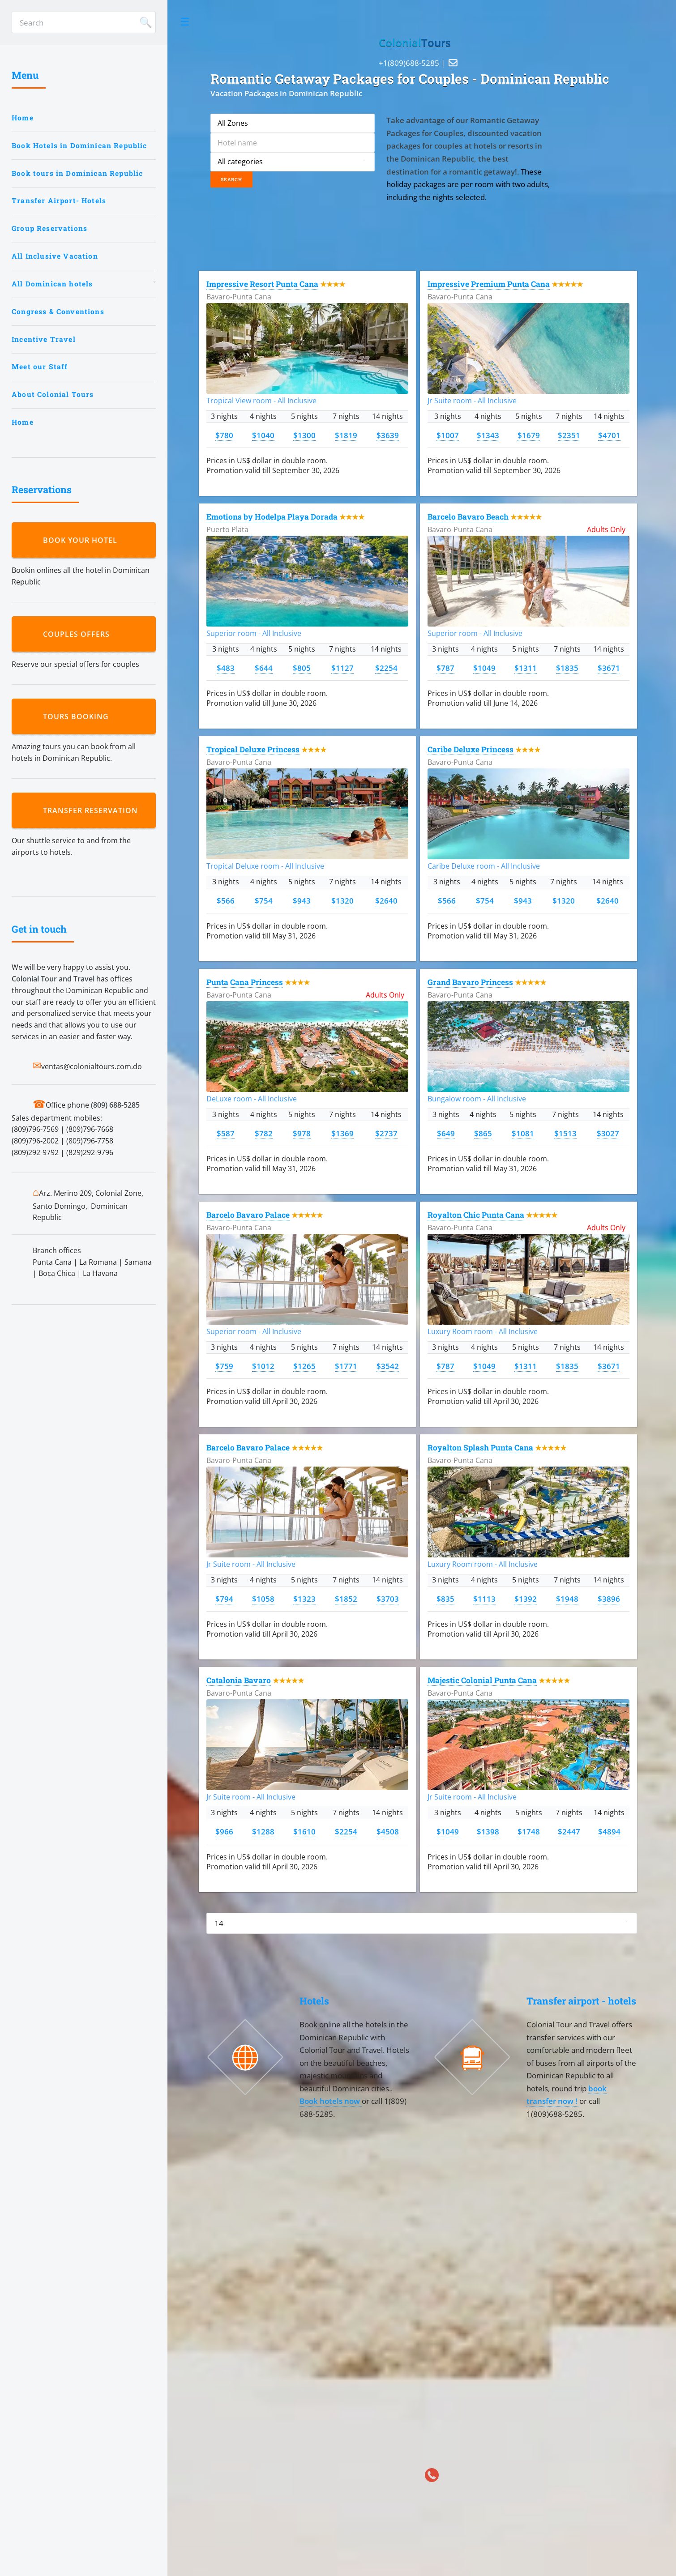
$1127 (342, 667)
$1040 (263, 435)
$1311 (525, 667)
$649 (446, 1133)
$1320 (342, 900)
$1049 (484, 667)
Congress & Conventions (58, 311)
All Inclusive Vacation (55, 256)
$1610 (304, 1831)
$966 (224, 1831)
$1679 (529, 435)
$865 (483, 1133)
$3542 (388, 1366)
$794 (224, 1598)
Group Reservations (49, 228)
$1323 (304, 1598)
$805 (302, 667)
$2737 (386, 1133)
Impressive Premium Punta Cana (489, 284)
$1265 (304, 1366)
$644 (264, 667)
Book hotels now (330, 2100)
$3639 (388, 435)
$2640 (386, 900)
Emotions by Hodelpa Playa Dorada (272, 517)
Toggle (184, 22)
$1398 (488, 1831)
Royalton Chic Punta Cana (476, 1215)
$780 (224, 435)
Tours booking (78, 716)
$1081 (523, 1133)
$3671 (609, 667)
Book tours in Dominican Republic (77, 173)
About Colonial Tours (53, 394)
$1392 (525, 1598)
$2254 (386, 667)
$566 (226, 900)
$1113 (484, 1598)
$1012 (263, 1366)
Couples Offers (78, 634)
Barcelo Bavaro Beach (468, 517)
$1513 (565, 1133)
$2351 (569, 435)
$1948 (567, 1598)
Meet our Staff (40, 366)
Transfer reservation (92, 810)
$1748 (529, 1831)
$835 (445, 1598)
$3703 (388, 1598)
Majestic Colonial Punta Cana (482, 1680)
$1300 (304, 435)
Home (23, 117)
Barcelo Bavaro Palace (248, 1215)
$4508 (388, 1831)
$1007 (447, 435)
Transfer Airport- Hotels (59, 200)
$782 (264, 1133)
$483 (226, 667)
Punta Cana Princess (244, 982)
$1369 (342, 1133)
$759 (224, 1366)
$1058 (263, 1598)
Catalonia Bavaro (238, 1680)
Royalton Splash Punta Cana (480, 1447)
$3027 (608, 1133)
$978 (302, 1133)
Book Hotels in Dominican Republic (79, 145)
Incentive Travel (44, 339)
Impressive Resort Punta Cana (262, 284)
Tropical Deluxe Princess (252, 749)
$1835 (567, 667)
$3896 (609, 1598)
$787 (445, 667)
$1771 (346, 1366)
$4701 (609, 435)
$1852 (346, 1598)
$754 (264, 900)
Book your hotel (82, 540)
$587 (226, 1133)
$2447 (569, 1831)
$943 (302, 900)
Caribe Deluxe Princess (470, 749)
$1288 (263, 1831)
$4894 (609, 1831)
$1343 (488, 435)
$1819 (346, 435)
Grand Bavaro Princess (470, 982)
